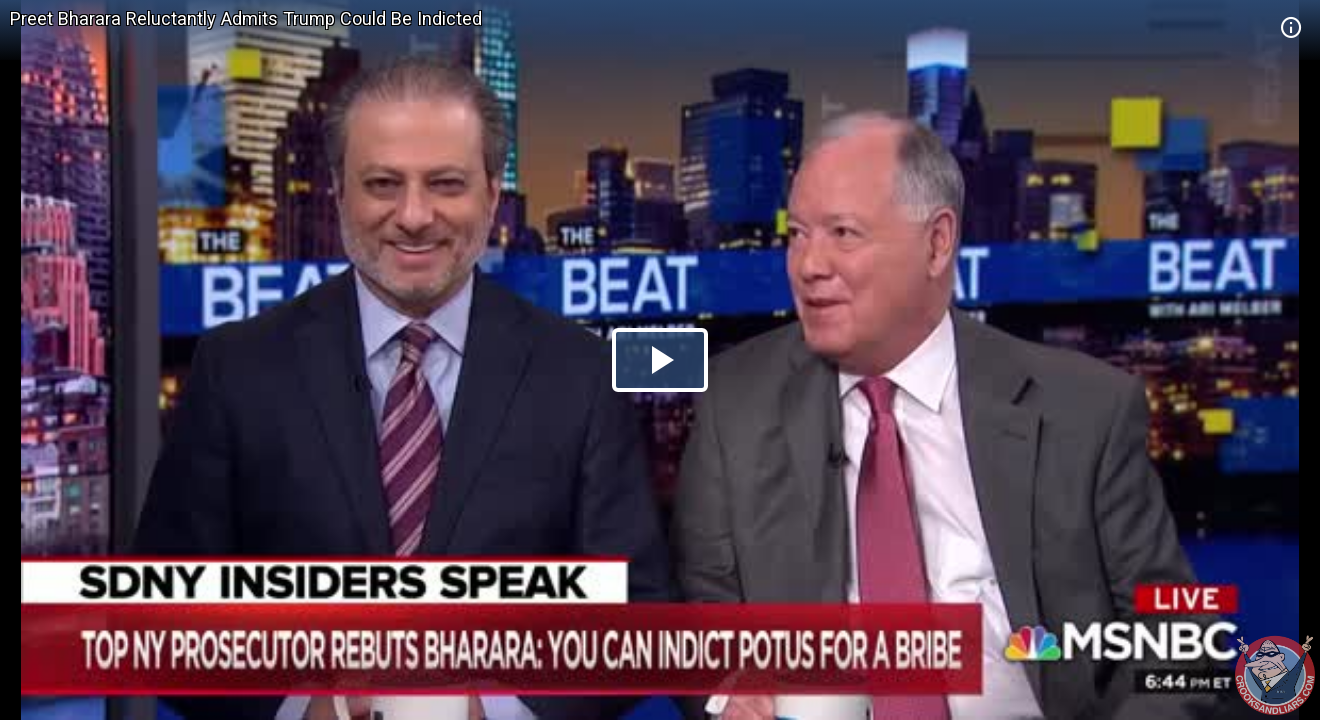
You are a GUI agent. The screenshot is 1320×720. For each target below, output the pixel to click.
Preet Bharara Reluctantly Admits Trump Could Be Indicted (246, 18)
